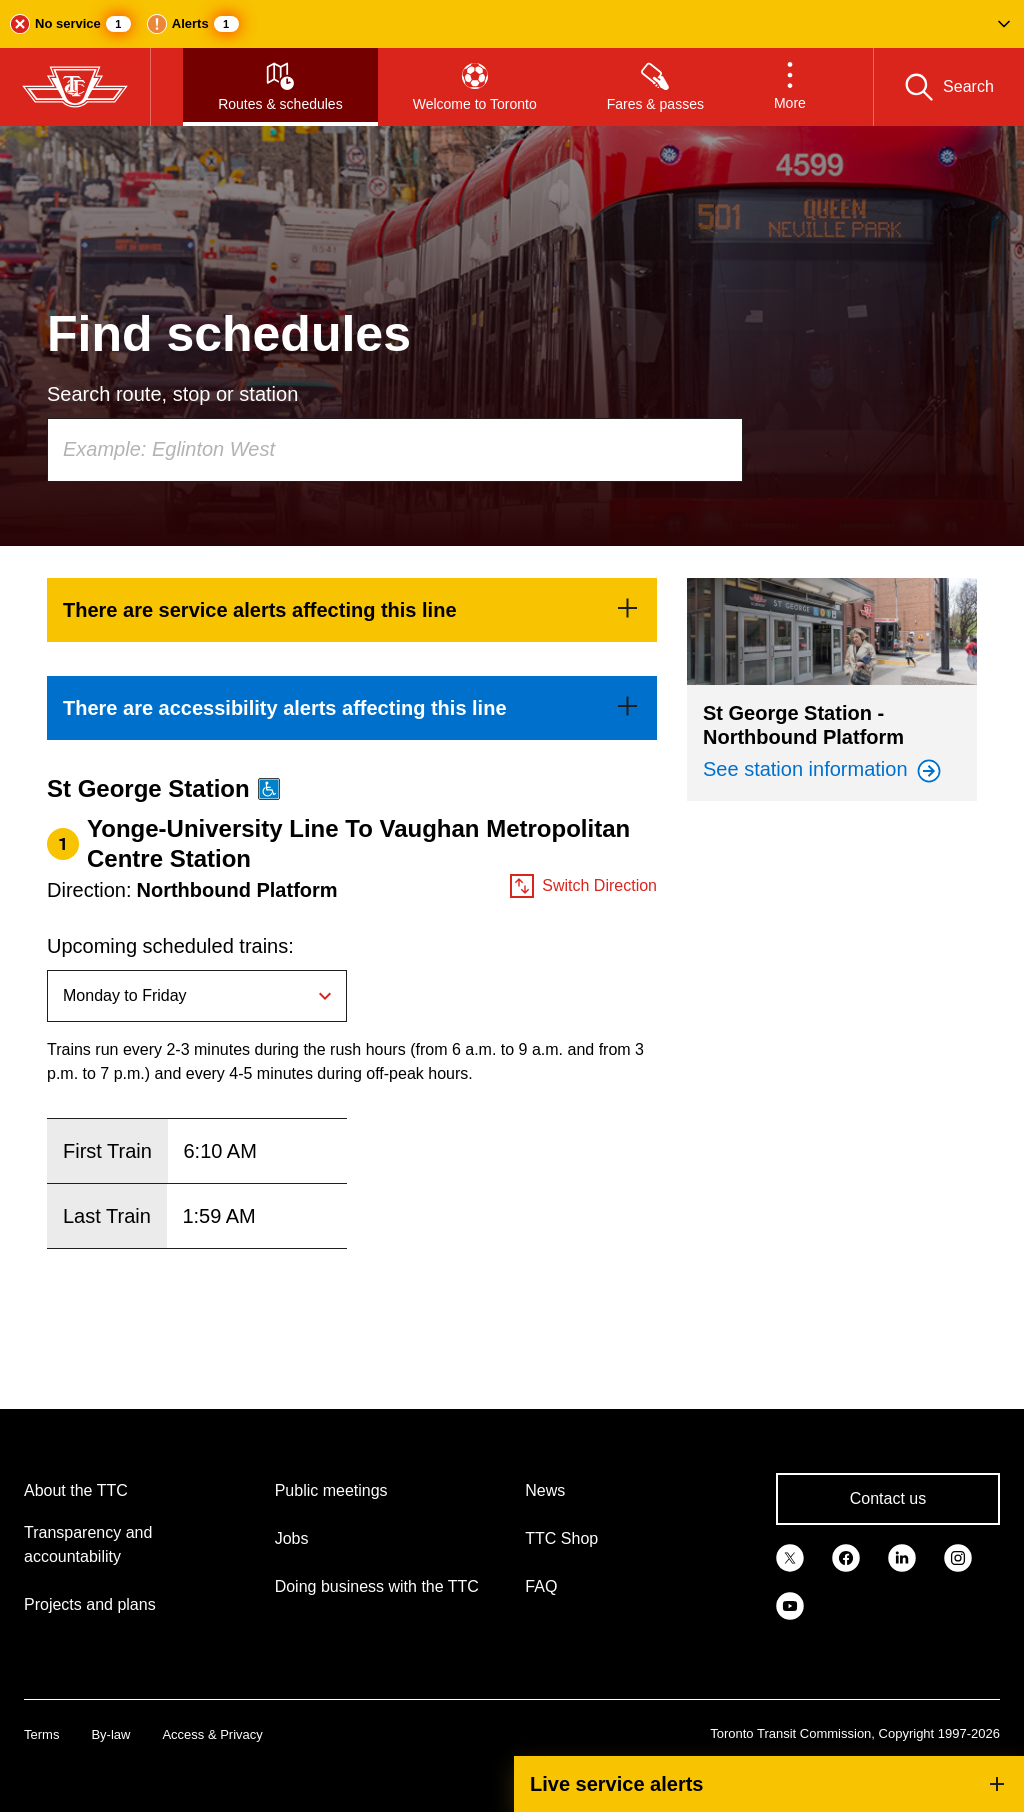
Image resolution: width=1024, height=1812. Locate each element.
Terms (41, 1734)
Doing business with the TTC (377, 1586)
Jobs (292, 1538)
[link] (352, 610)
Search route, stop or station (172, 394)
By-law (110, 1734)
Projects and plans (90, 1604)
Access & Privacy (212, 1734)
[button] (512, 24)
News (545, 1490)
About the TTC (76, 1490)
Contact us (888, 1498)
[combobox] (395, 450)
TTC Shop (561, 1538)
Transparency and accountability (88, 1544)
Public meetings (331, 1490)
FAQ (541, 1586)
